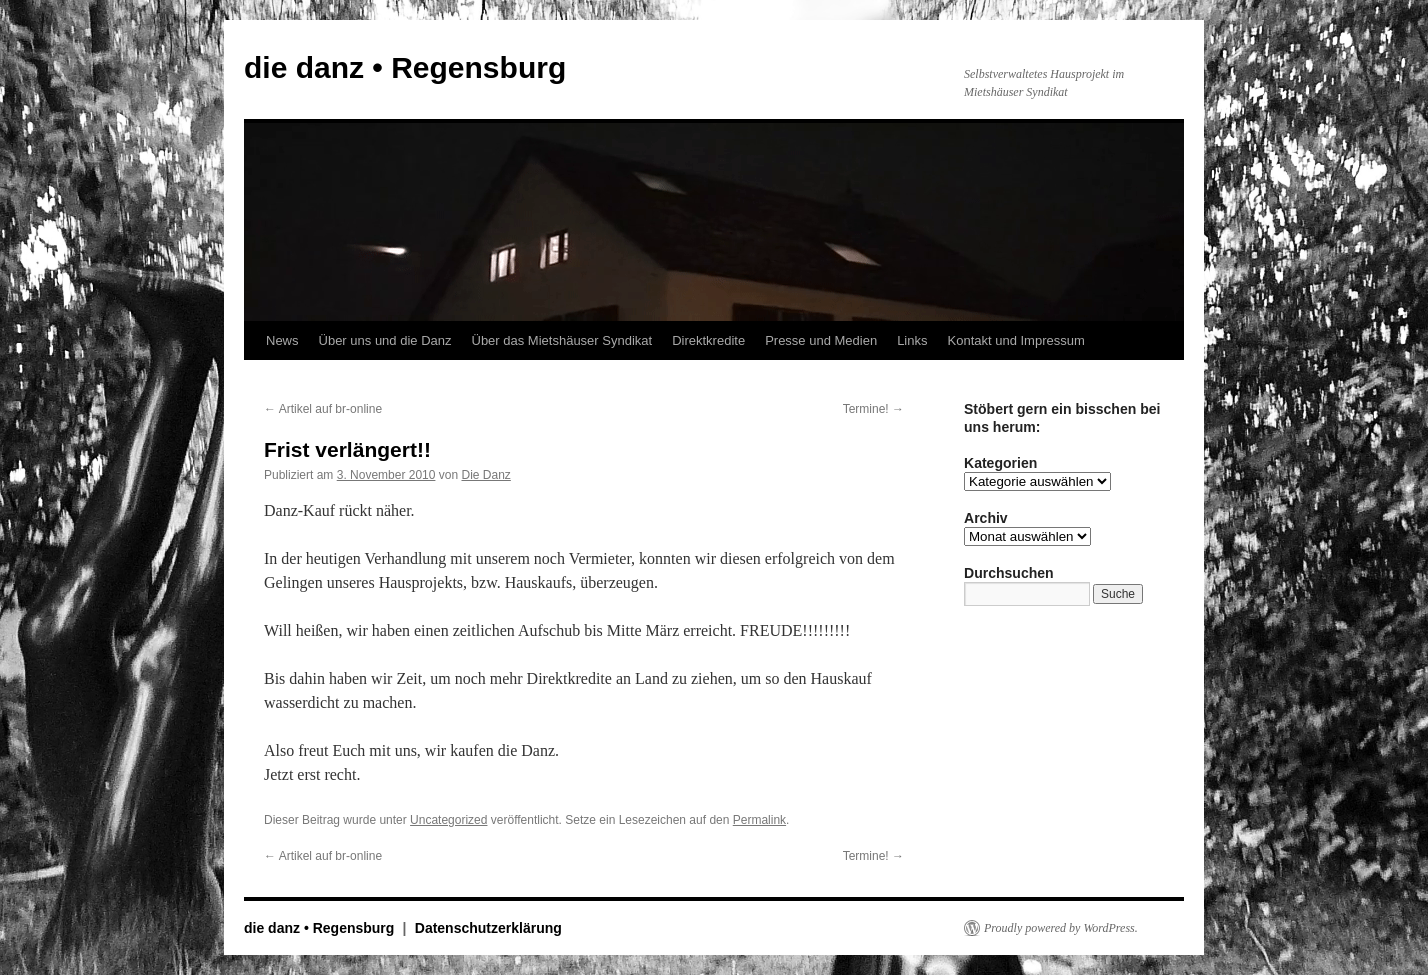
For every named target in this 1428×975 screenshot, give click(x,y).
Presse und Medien (821, 340)
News (282, 340)
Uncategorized (448, 820)
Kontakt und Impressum (1016, 340)
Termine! (873, 409)
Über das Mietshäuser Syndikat (562, 340)
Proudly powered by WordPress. (1061, 928)
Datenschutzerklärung (488, 928)
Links (912, 340)
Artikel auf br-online (323, 409)
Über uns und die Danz (385, 340)
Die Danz (485, 475)
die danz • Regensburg (405, 67)
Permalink (759, 820)
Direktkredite (708, 340)
